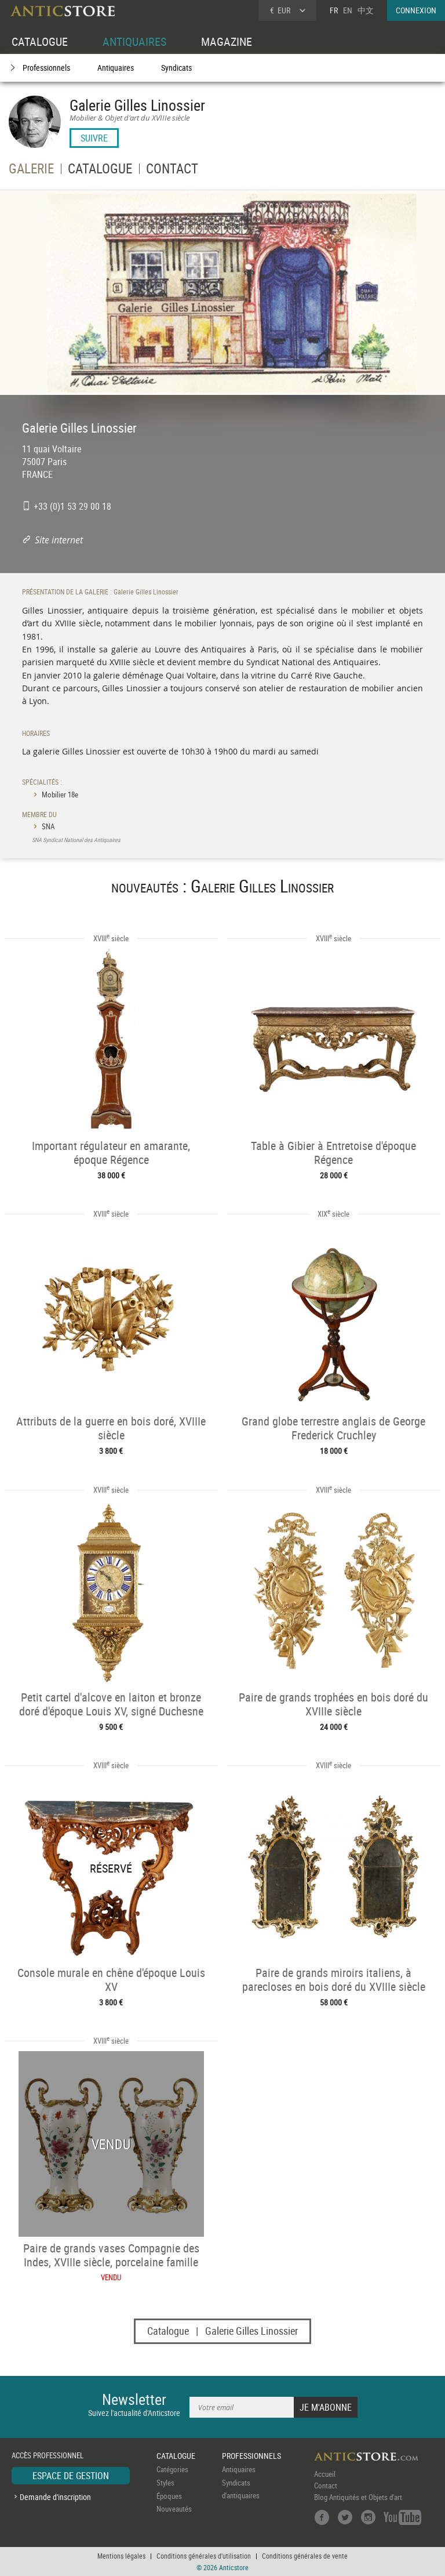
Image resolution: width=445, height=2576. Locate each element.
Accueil (324, 2474)
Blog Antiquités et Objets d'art (358, 2497)
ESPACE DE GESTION (70, 2475)
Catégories (172, 2469)
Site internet (59, 540)
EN (347, 10)
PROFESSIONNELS (251, 2455)
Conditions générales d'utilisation (203, 2555)
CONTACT (172, 170)
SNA (48, 826)
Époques (169, 2496)
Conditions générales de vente (305, 2555)
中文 (366, 10)
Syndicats (176, 67)
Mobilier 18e (60, 794)
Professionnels (46, 67)
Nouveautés (174, 2509)
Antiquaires (115, 67)
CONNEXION (416, 10)
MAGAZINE (226, 41)
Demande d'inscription (55, 2496)
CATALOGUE (40, 41)
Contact (325, 2485)
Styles (165, 2482)
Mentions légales (121, 2555)
